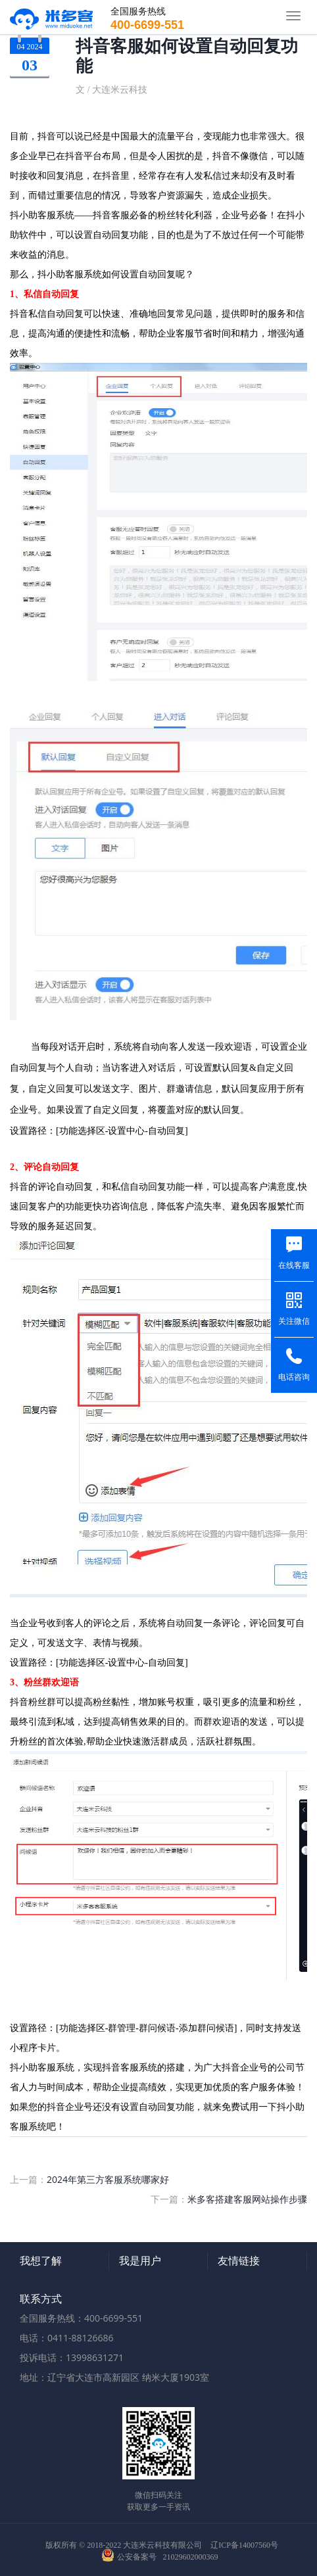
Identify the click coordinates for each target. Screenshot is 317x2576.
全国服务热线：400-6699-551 (81, 2318)
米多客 (52, 16)
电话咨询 (294, 1377)
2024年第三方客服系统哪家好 (108, 2179)
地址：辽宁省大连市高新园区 (79, 2377)
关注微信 (294, 1321)
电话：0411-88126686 (67, 2337)
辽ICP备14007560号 (244, 2545)
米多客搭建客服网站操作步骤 (247, 2199)
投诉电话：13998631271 (72, 2357)
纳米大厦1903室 (175, 2377)
